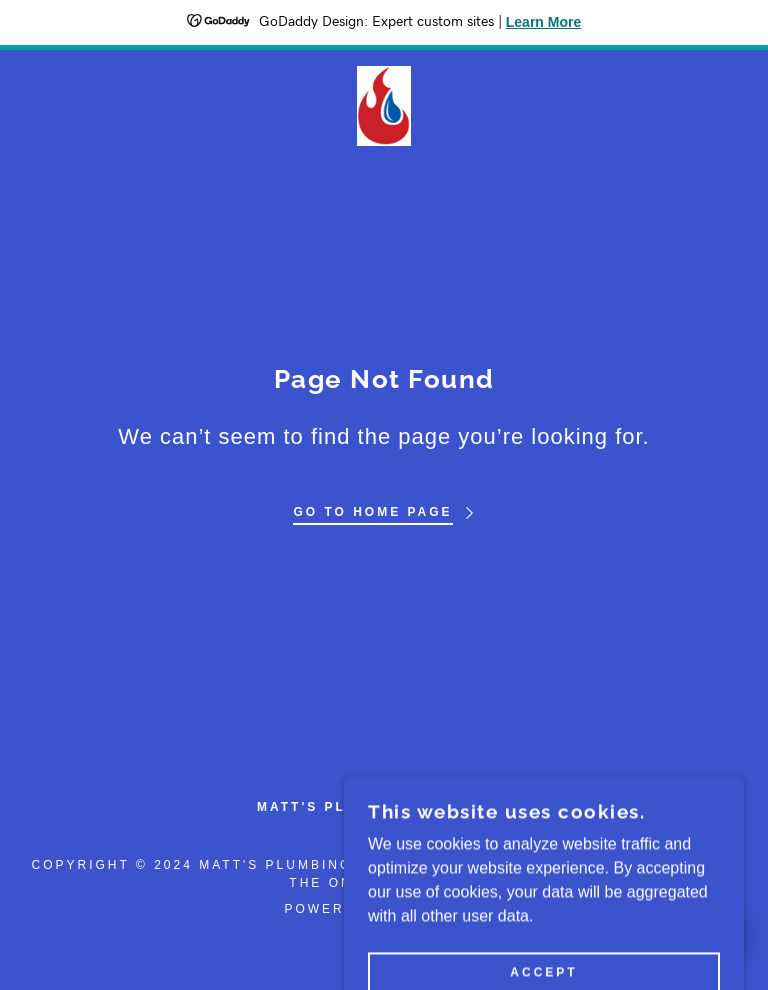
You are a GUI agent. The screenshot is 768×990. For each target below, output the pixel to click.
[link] (383, 106)
